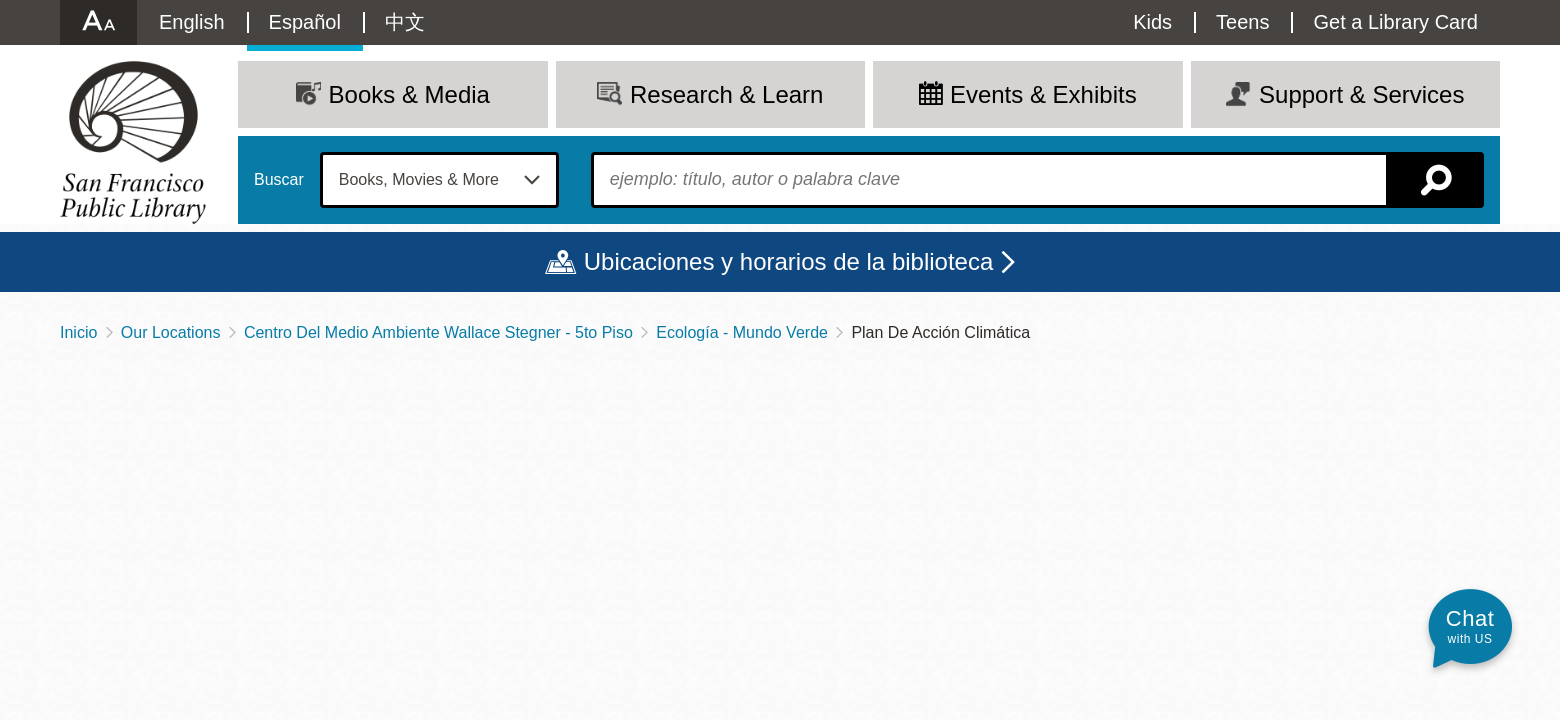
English (192, 22)
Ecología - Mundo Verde (742, 332)
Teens (1242, 22)
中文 (405, 22)
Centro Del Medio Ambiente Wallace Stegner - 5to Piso (438, 332)
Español (305, 22)
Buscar (279, 180)
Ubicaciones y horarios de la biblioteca (789, 261)
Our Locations (171, 332)
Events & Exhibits (1043, 94)
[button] (1470, 626)
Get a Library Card (1395, 22)
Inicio (78, 332)
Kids (1152, 22)
